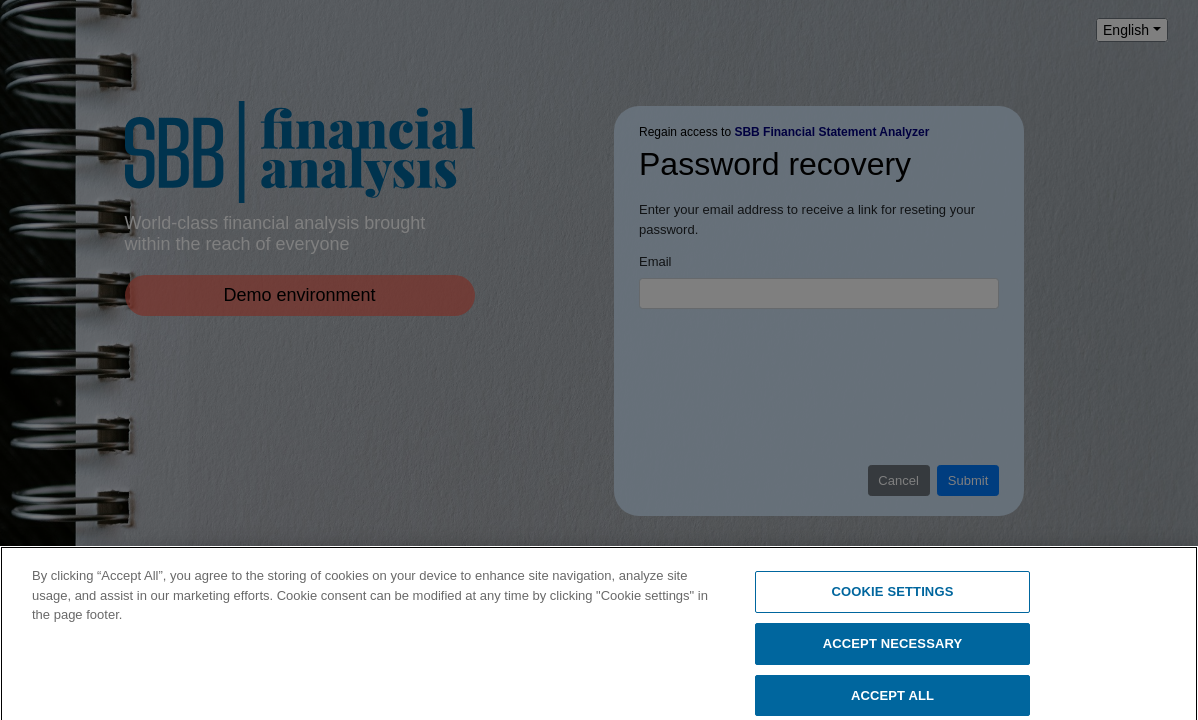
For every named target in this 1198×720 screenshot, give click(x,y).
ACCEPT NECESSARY (893, 648)
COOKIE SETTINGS (893, 596)
